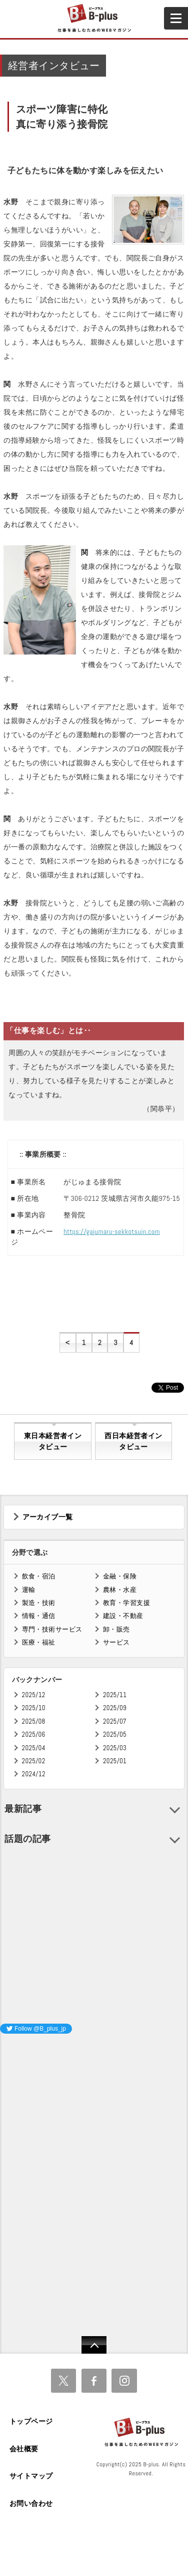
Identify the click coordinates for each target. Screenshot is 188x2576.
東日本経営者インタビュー (53, 1441)
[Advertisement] (75, 2104)
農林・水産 (119, 1589)
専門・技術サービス (52, 1629)
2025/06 (34, 1734)
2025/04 (34, 1748)
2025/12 (34, 1695)
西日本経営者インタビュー (133, 1441)
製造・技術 (39, 1602)
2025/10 (34, 1708)
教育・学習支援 (126, 1602)
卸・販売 (116, 1629)
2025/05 (114, 1734)
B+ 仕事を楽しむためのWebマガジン (93, 18)
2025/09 (114, 1708)
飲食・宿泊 (39, 1576)
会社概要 (24, 2448)
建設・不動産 (123, 1616)
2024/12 (34, 1774)
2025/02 (34, 1761)
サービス (116, 1642)
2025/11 (114, 1695)
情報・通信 (39, 1616)
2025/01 (114, 1761)
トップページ (31, 2421)
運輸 (29, 1589)
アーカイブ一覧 (47, 1516)
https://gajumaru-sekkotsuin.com (112, 1231)
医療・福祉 (39, 1642)
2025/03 (114, 1748)
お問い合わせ (31, 2503)
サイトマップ (31, 2475)
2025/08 (34, 1721)
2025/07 (114, 1721)
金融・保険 (119, 1576)
